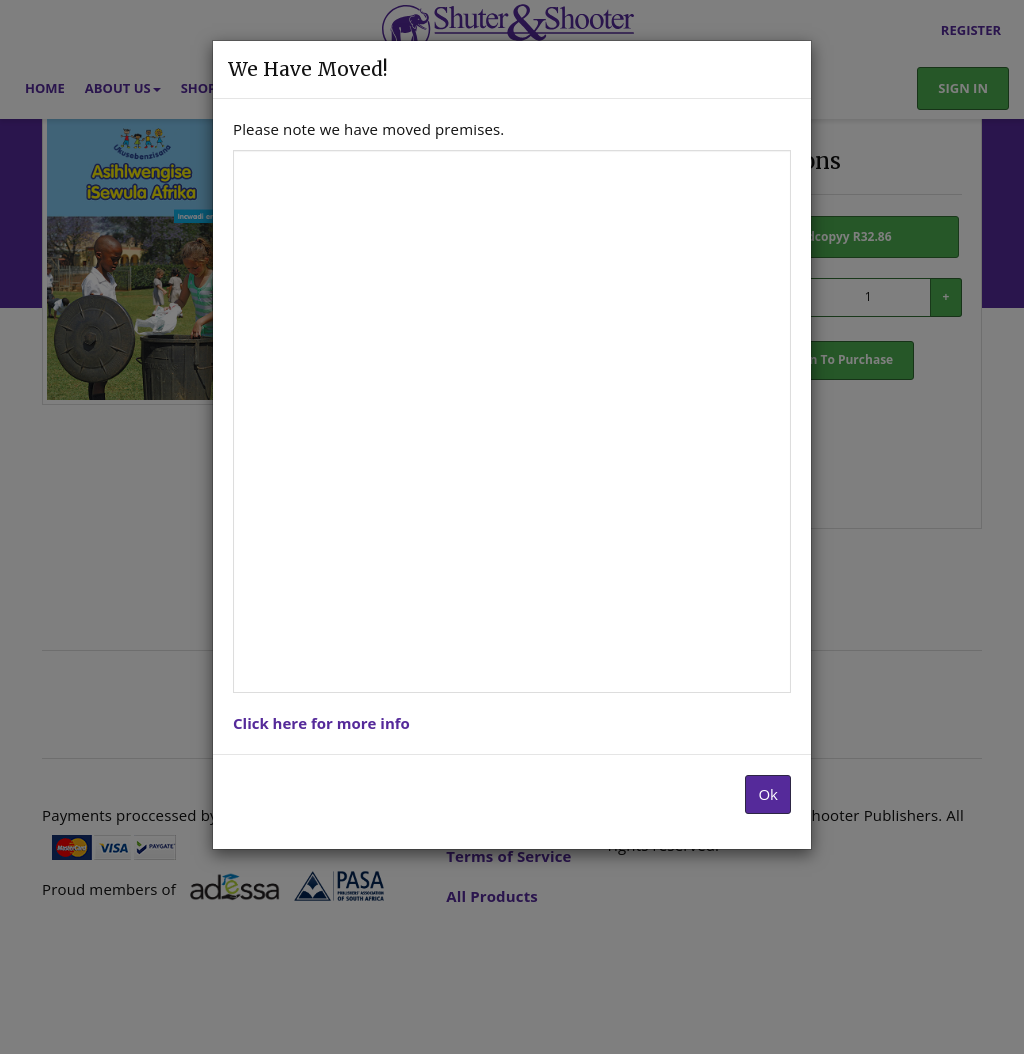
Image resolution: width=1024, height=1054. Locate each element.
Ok (768, 794)
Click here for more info (321, 723)
